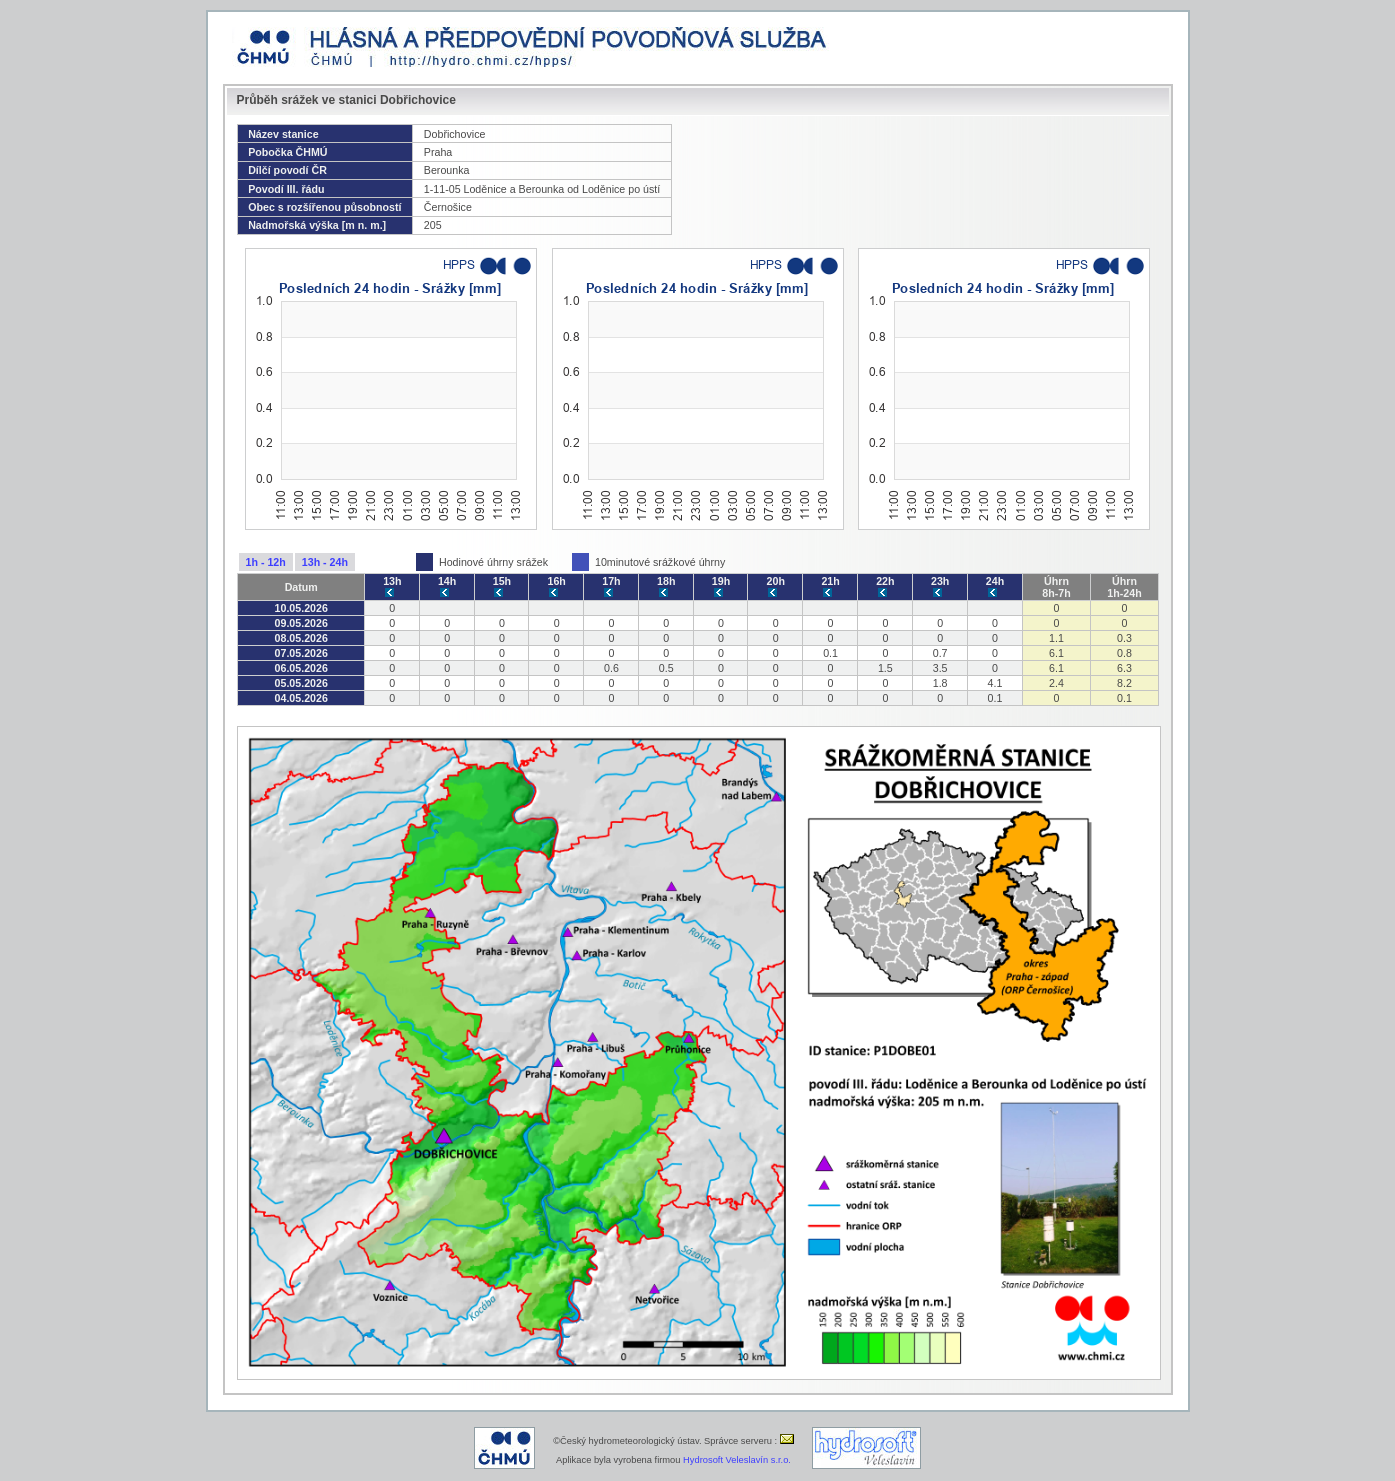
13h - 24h (325, 562)
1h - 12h (266, 562)
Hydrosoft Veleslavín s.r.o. (737, 1460)
